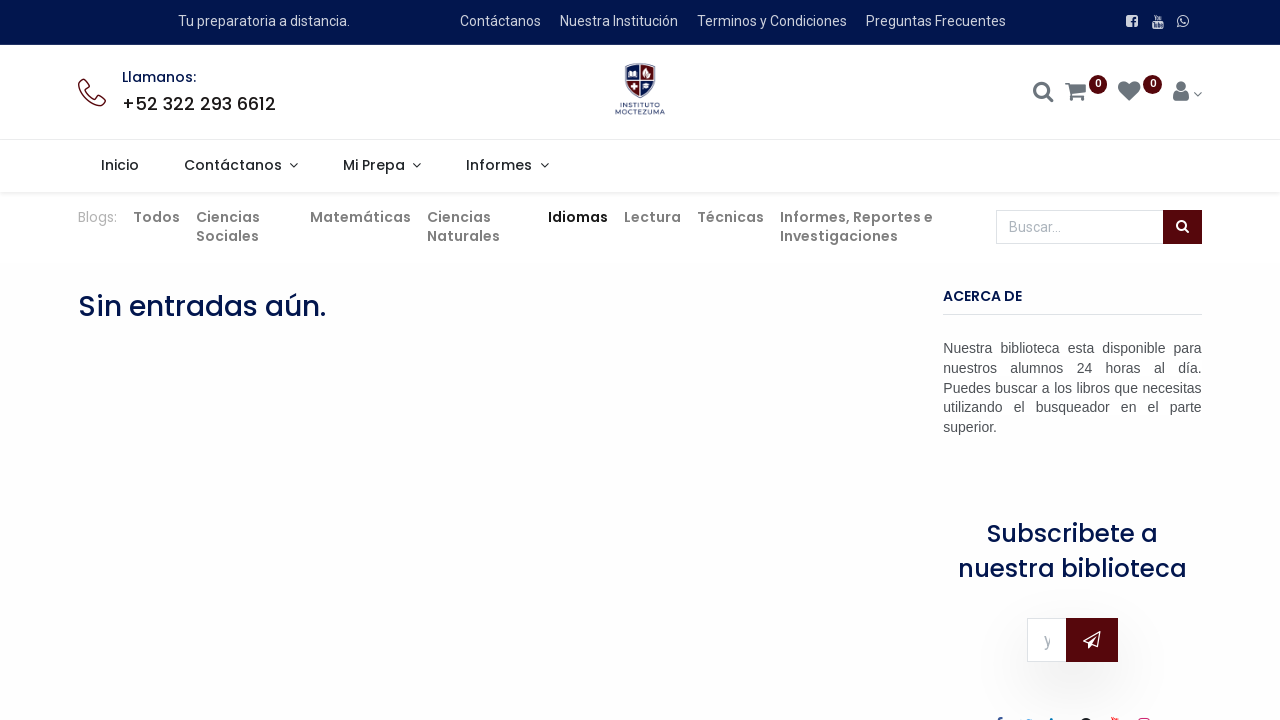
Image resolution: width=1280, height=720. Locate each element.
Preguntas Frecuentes (936, 21)
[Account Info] (1187, 94)
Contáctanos (500, 21)
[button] (1092, 640)
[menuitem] (119, 166)
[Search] (1043, 94)
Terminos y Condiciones (772, 21)
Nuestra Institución (619, 21)
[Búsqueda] (1182, 227)
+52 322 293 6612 (199, 104)
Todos (156, 217)
